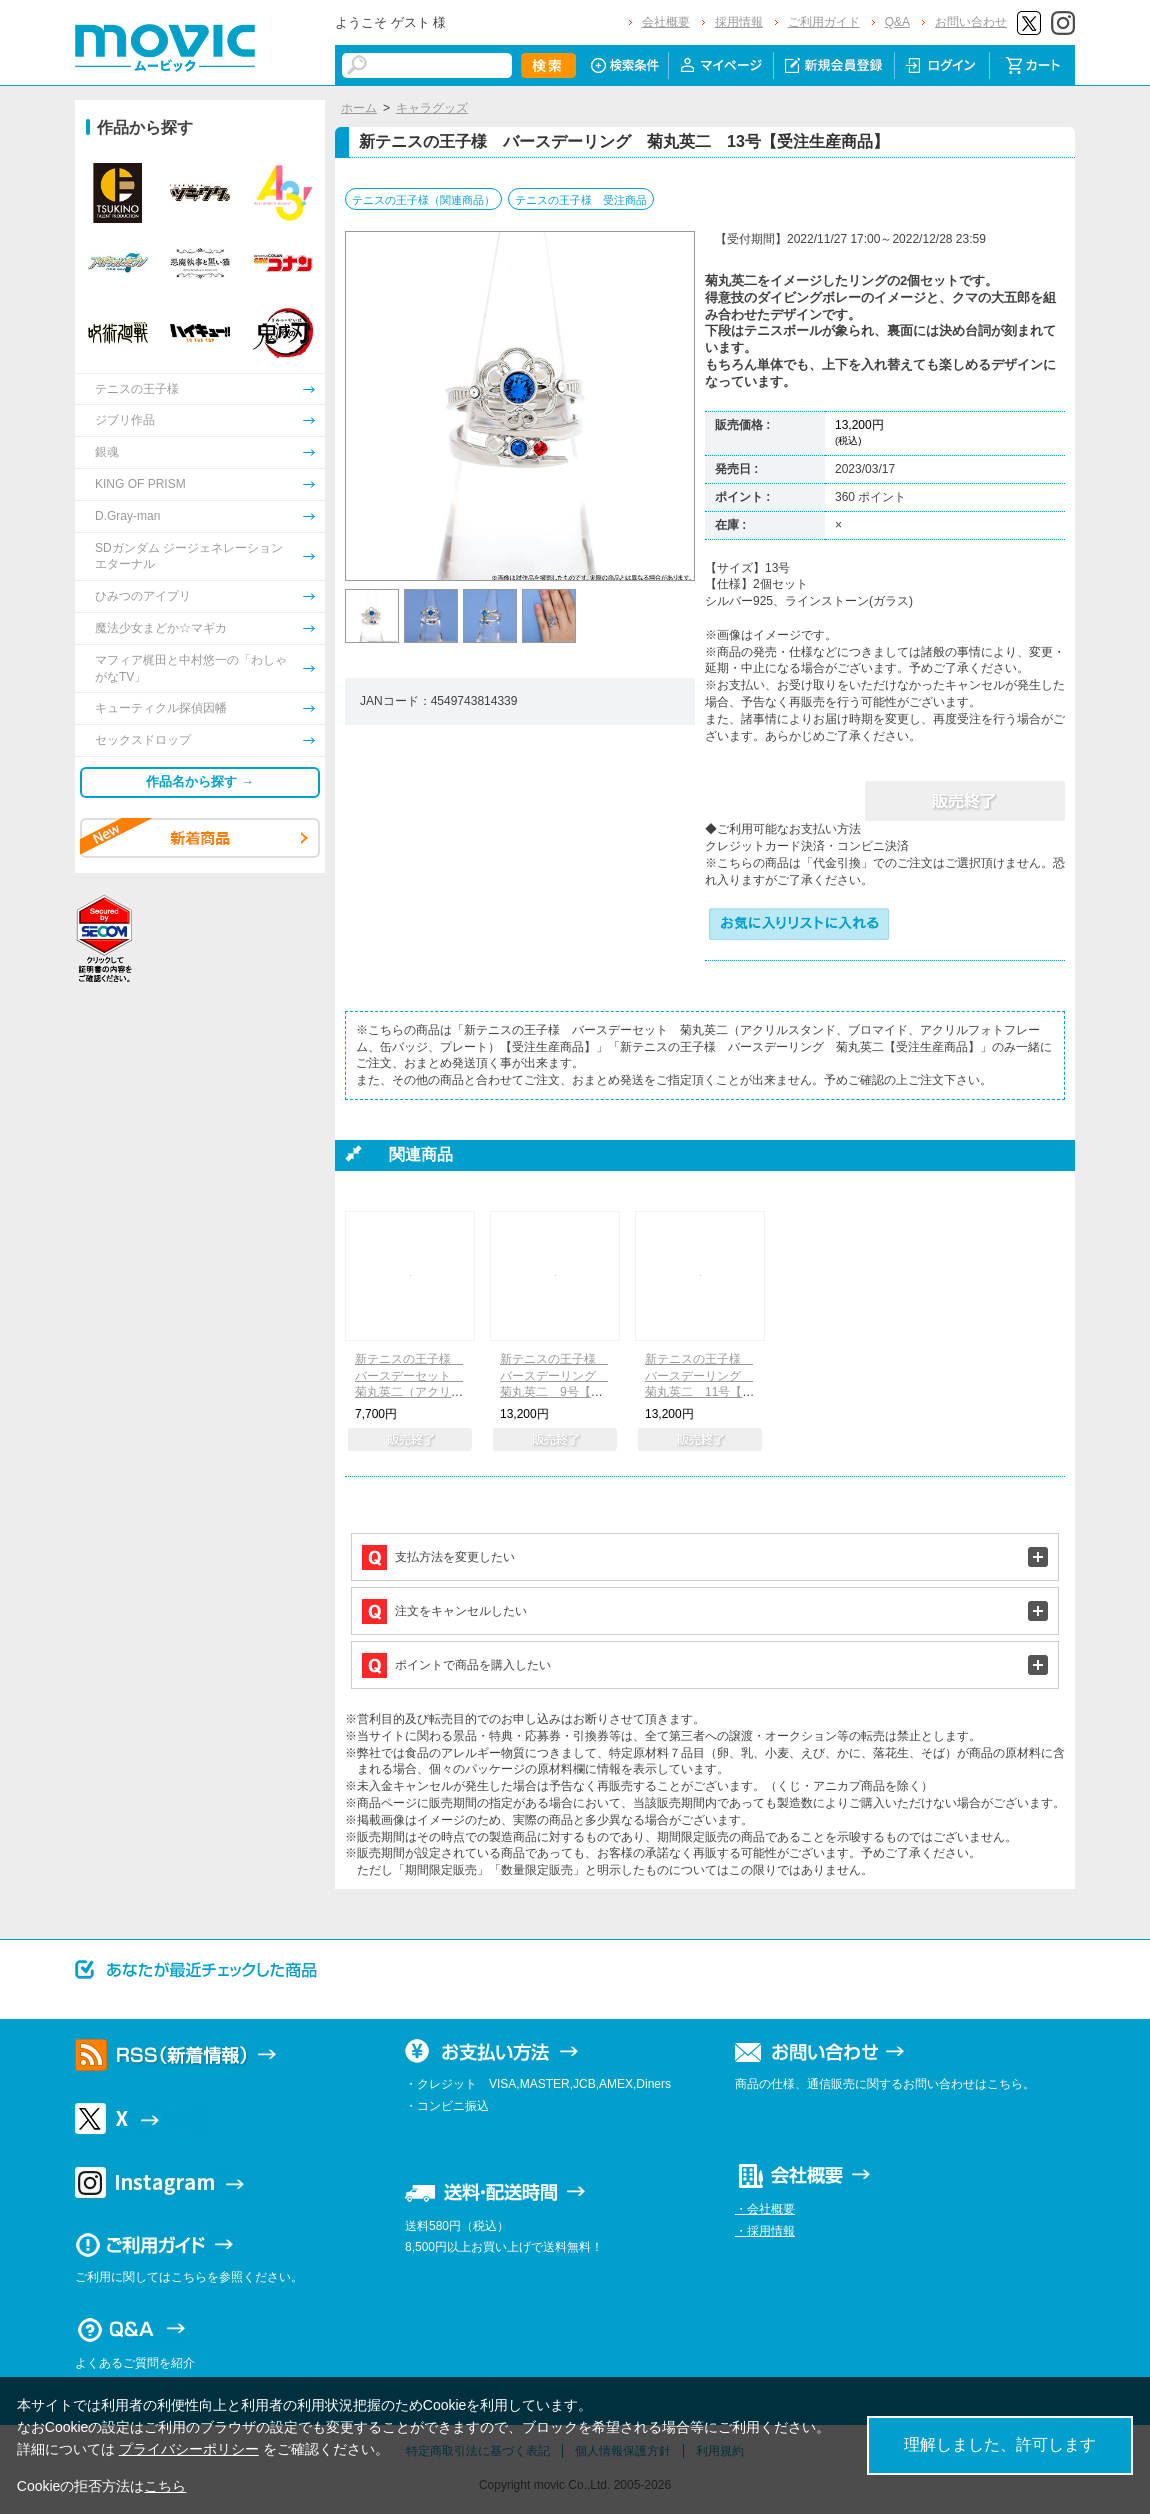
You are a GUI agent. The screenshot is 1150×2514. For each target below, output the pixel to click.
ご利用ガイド (824, 22)
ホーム (359, 108)
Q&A (897, 22)
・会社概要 (765, 2209)
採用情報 (739, 22)
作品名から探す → (200, 781)
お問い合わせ (971, 22)
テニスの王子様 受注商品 (581, 200)
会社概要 (666, 22)
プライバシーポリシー (189, 2449)
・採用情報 (765, 2231)
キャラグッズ (432, 108)
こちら (165, 2486)
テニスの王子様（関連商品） (423, 200)
